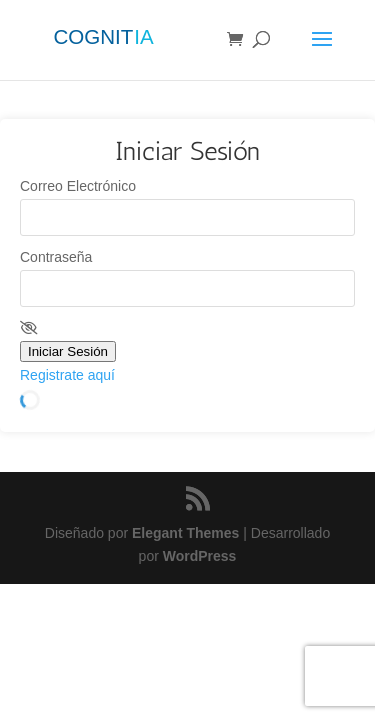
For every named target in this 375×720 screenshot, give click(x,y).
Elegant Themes (185, 533)
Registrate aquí (67, 375)
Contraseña (56, 257)
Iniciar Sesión (68, 351)
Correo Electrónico (78, 186)
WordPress (200, 556)
